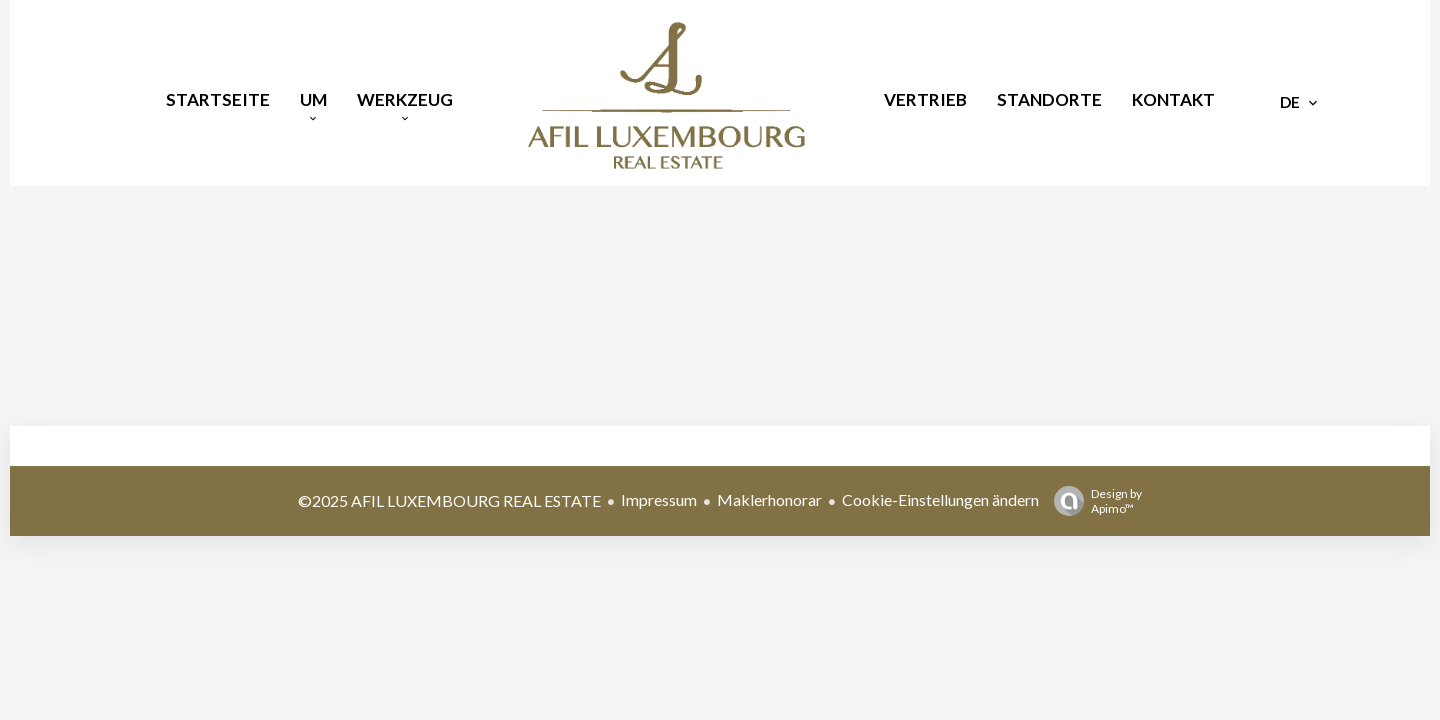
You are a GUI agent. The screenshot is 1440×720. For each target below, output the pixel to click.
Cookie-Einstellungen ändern (940, 499)
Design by (1093, 501)
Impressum (659, 499)
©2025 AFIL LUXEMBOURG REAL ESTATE (449, 500)
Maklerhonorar (769, 499)
